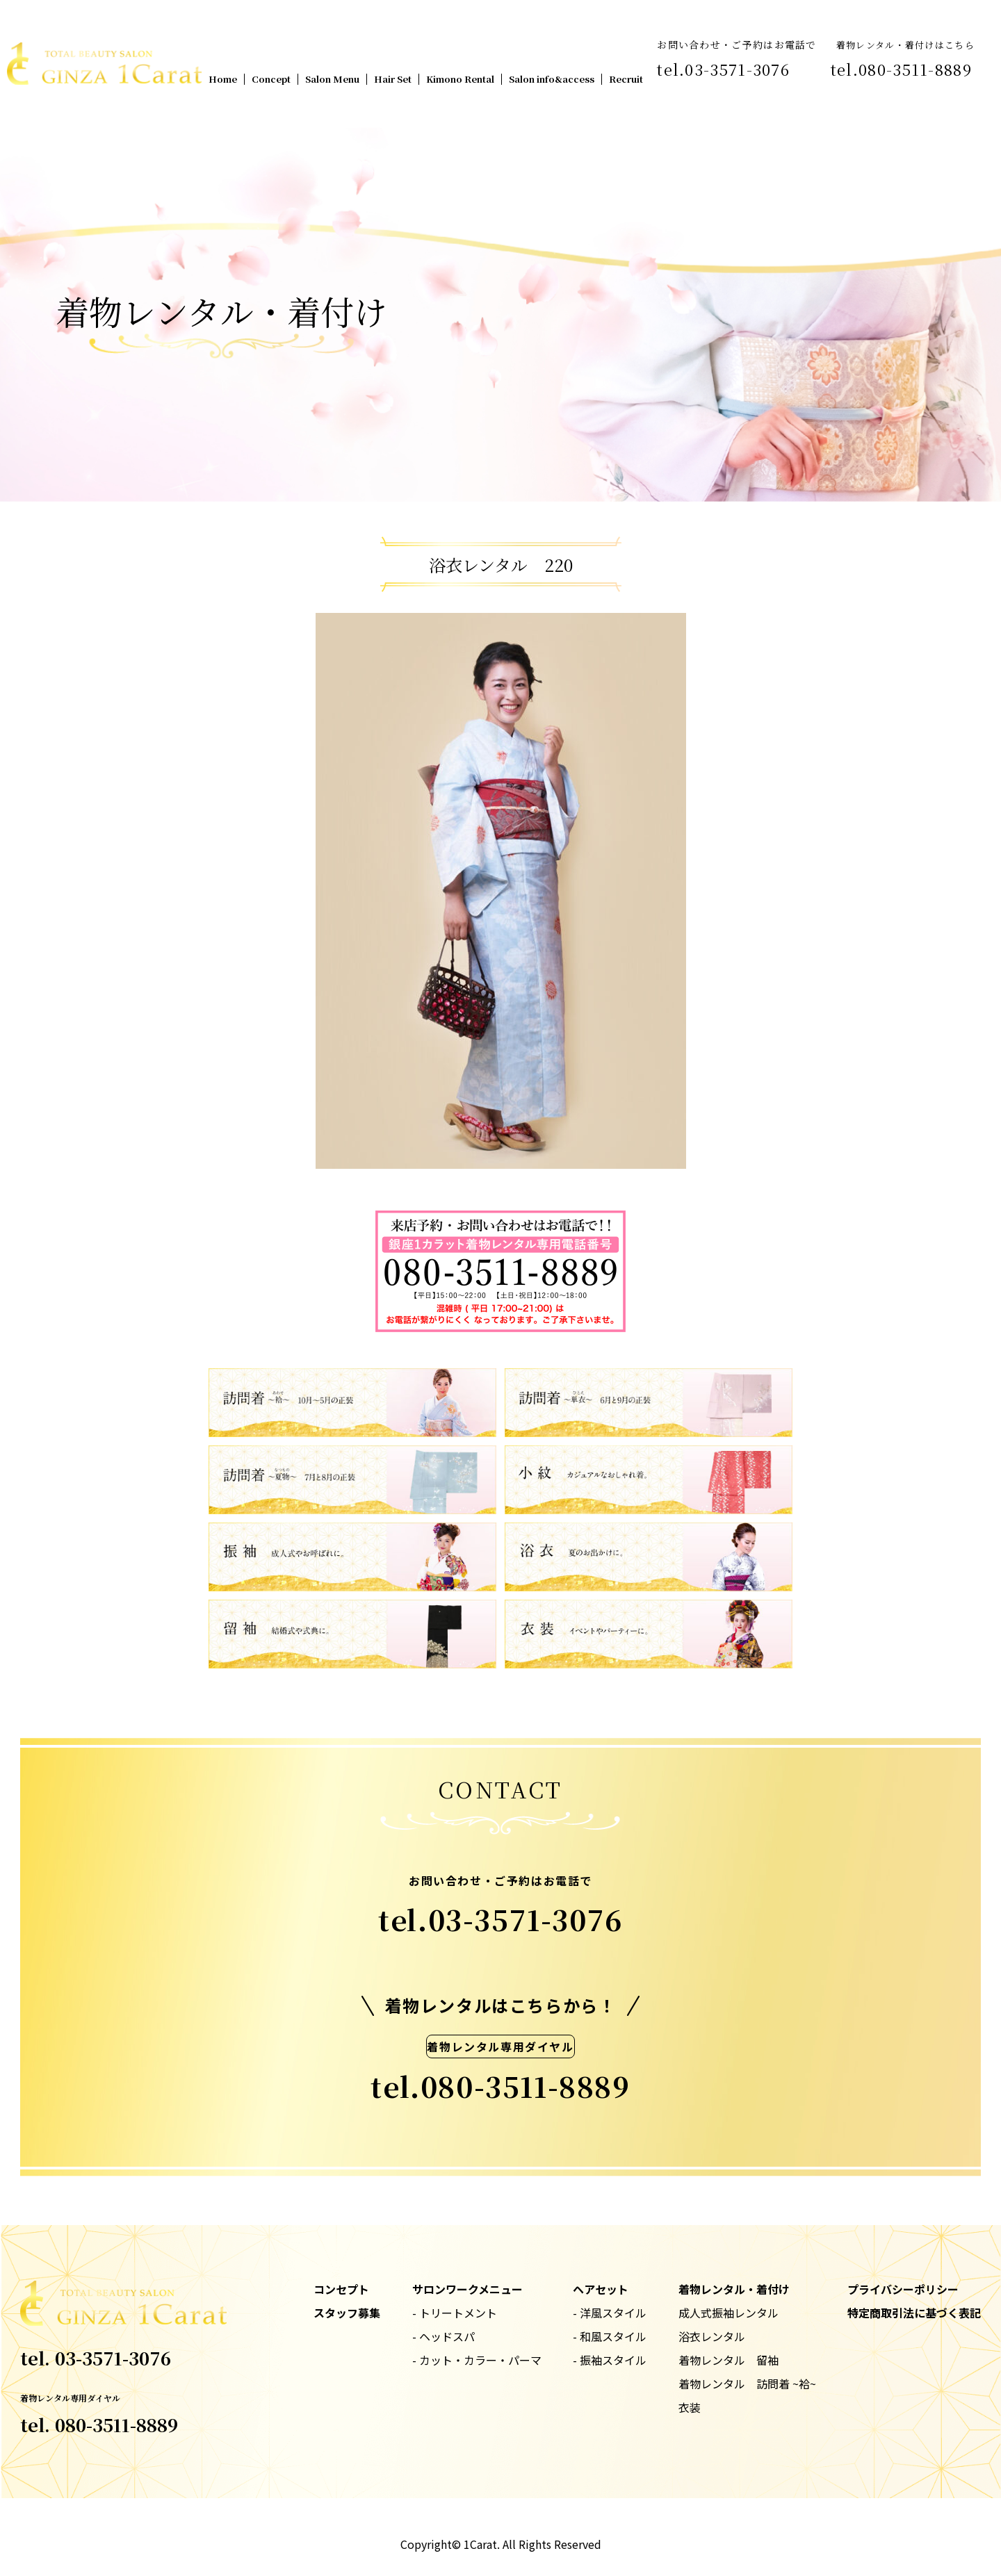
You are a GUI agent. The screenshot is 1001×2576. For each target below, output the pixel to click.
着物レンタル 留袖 (728, 2360)
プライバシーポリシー (903, 2289)
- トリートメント (454, 2312)
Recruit (626, 78)
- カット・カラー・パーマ (477, 2360)
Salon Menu (332, 78)
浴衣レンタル (711, 2336)
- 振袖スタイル (609, 2360)
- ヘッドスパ (443, 2336)
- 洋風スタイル (609, 2312)
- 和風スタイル (609, 2336)
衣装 (689, 2407)
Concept (271, 78)
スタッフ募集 (347, 2312)
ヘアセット (600, 2289)
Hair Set (393, 78)
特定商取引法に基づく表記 (914, 2312)
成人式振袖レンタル (728, 2312)
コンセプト (341, 2289)
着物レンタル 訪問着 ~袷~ (747, 2383)
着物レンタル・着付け (734, 2289)
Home (223, 78)
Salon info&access (551, 78)
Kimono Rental (460, 78)
